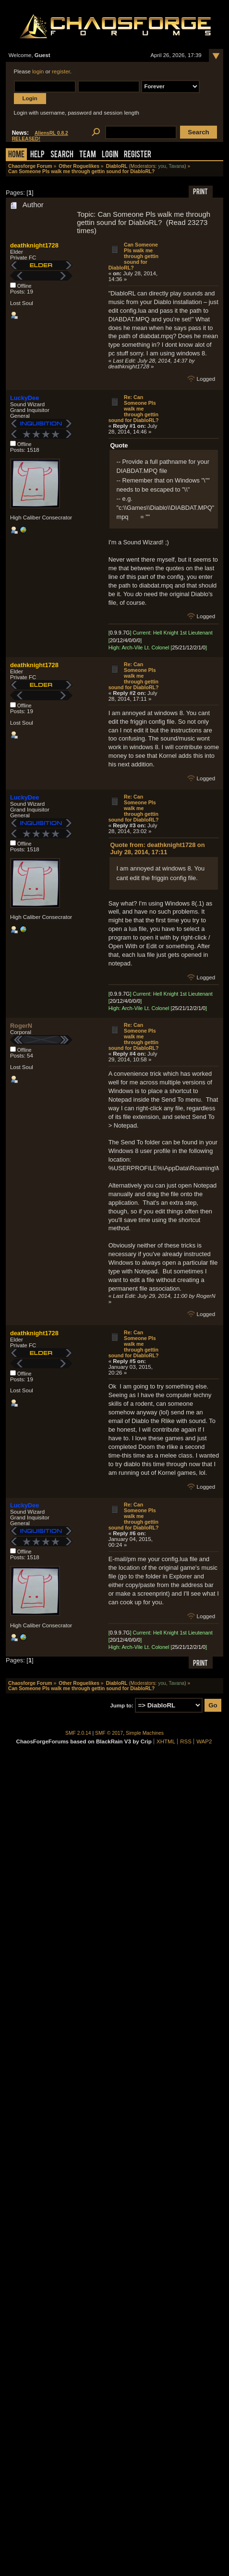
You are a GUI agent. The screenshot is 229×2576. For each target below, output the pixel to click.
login (38, 71)
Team (87, 155)
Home (16, 155)
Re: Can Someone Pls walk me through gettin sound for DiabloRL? (133, 408)
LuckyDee (24, 397)
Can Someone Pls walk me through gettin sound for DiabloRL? (133, 256)
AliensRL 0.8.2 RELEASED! (40, 135)
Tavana (176, 166)
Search (61, 155)
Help (37, 155)
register (61, 71)
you (162, 166)
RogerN (21, 1025)
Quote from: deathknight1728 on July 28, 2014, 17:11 (157, 848)
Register (137, 155)
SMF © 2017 (109, 1733)
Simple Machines (145, 1733)
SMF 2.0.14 (78, 1733)
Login (110, 155)
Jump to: (121, 1705)
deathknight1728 (34, 245)
